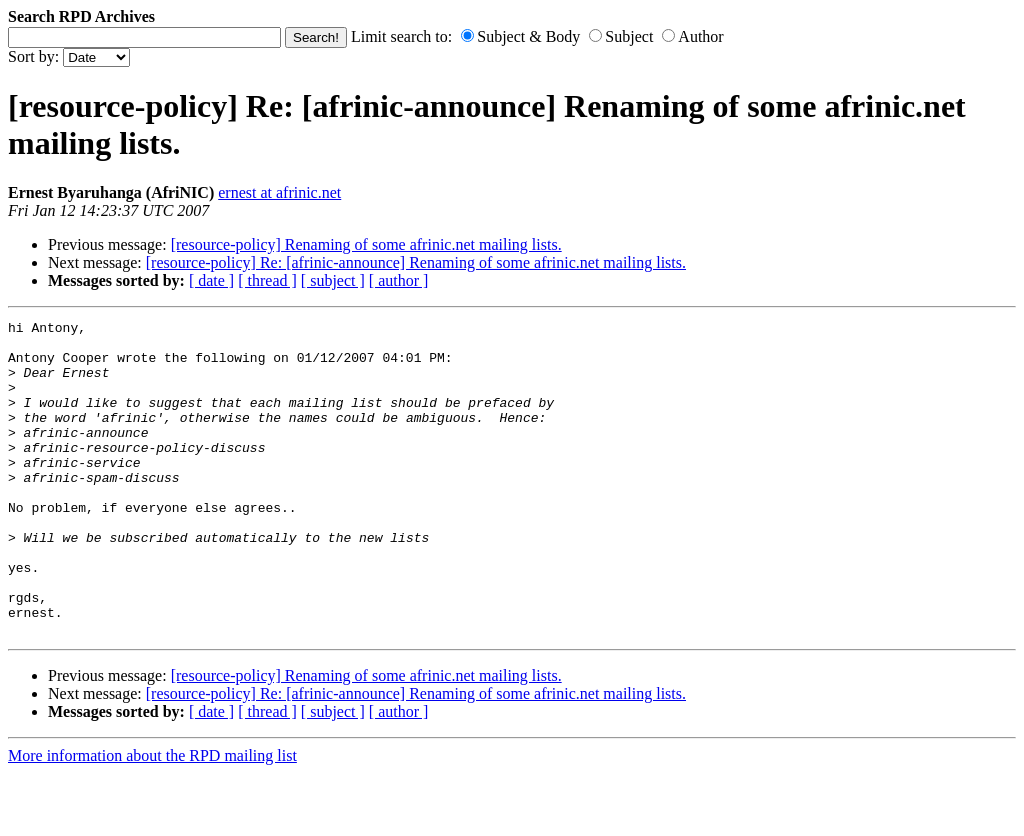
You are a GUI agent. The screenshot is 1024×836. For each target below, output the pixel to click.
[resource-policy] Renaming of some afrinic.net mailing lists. (366, 244)
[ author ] (399, 280)
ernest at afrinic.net (279, 192)
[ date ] (211, 280)
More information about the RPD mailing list (152, 818)
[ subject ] (333, 280)
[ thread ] (267, 280)
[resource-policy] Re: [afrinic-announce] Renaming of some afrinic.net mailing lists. (416, 262)
